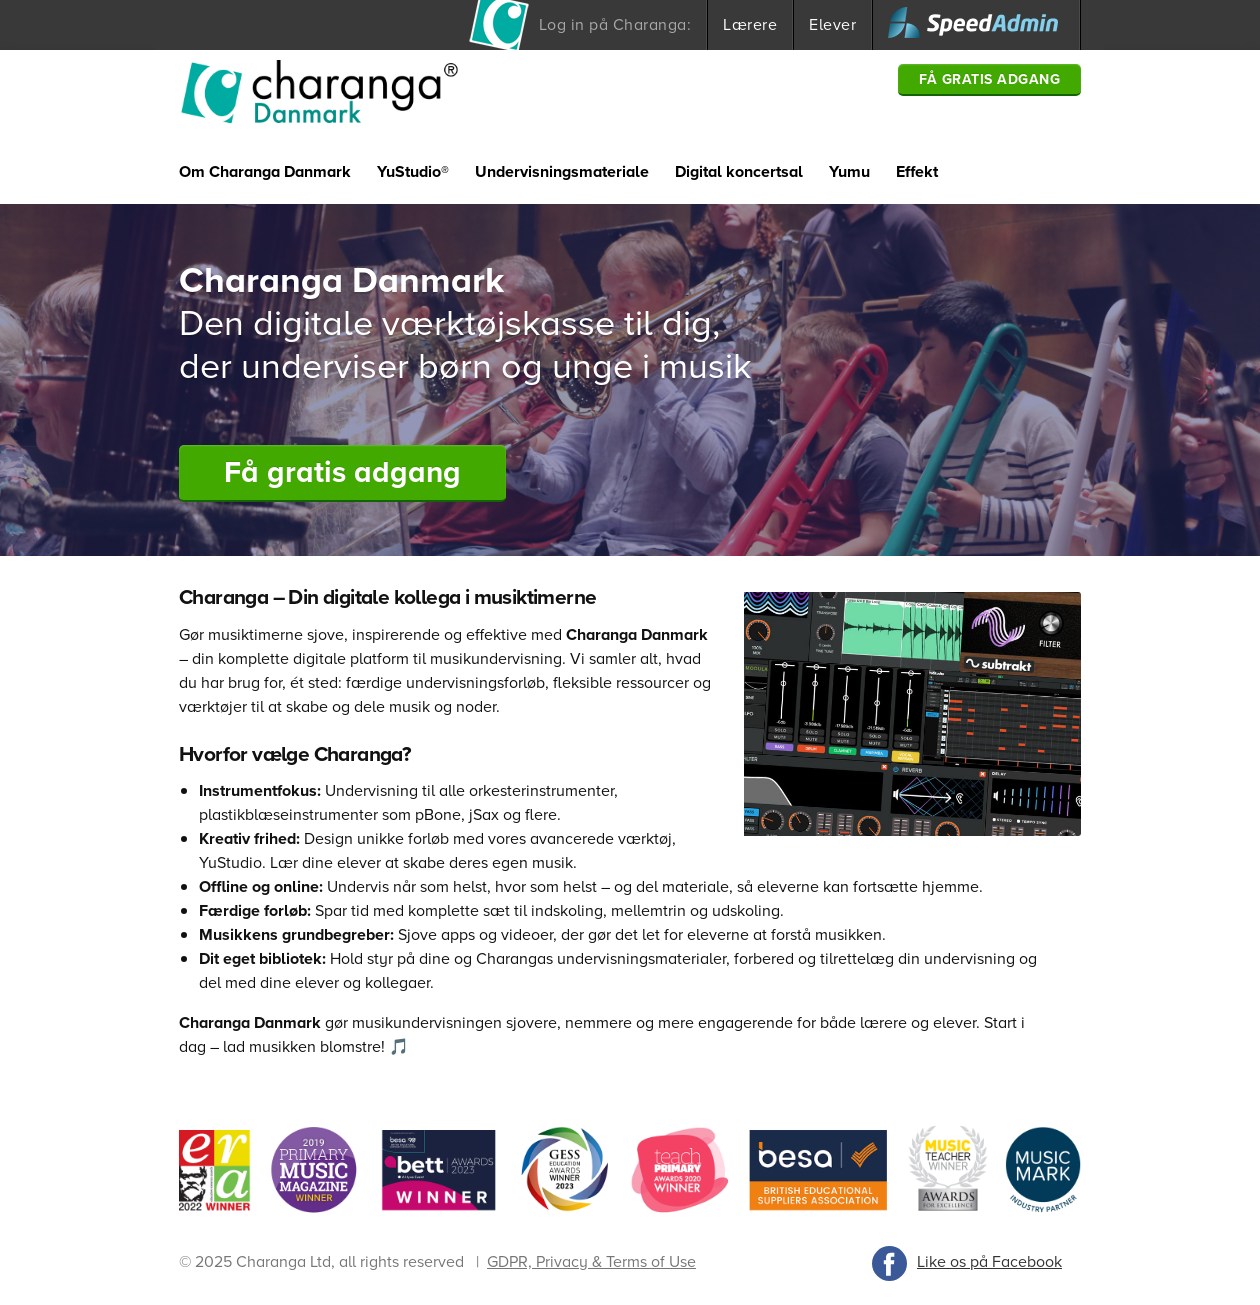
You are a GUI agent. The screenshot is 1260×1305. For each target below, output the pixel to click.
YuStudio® (413, 171)
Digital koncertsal (739, 171)
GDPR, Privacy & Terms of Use (591, 1261)
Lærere (750, 24)
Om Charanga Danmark (265, 171)
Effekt (917, 171)
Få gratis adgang (989, 79)
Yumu (849, 171)
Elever (832, 24)
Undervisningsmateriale (562, 171)
